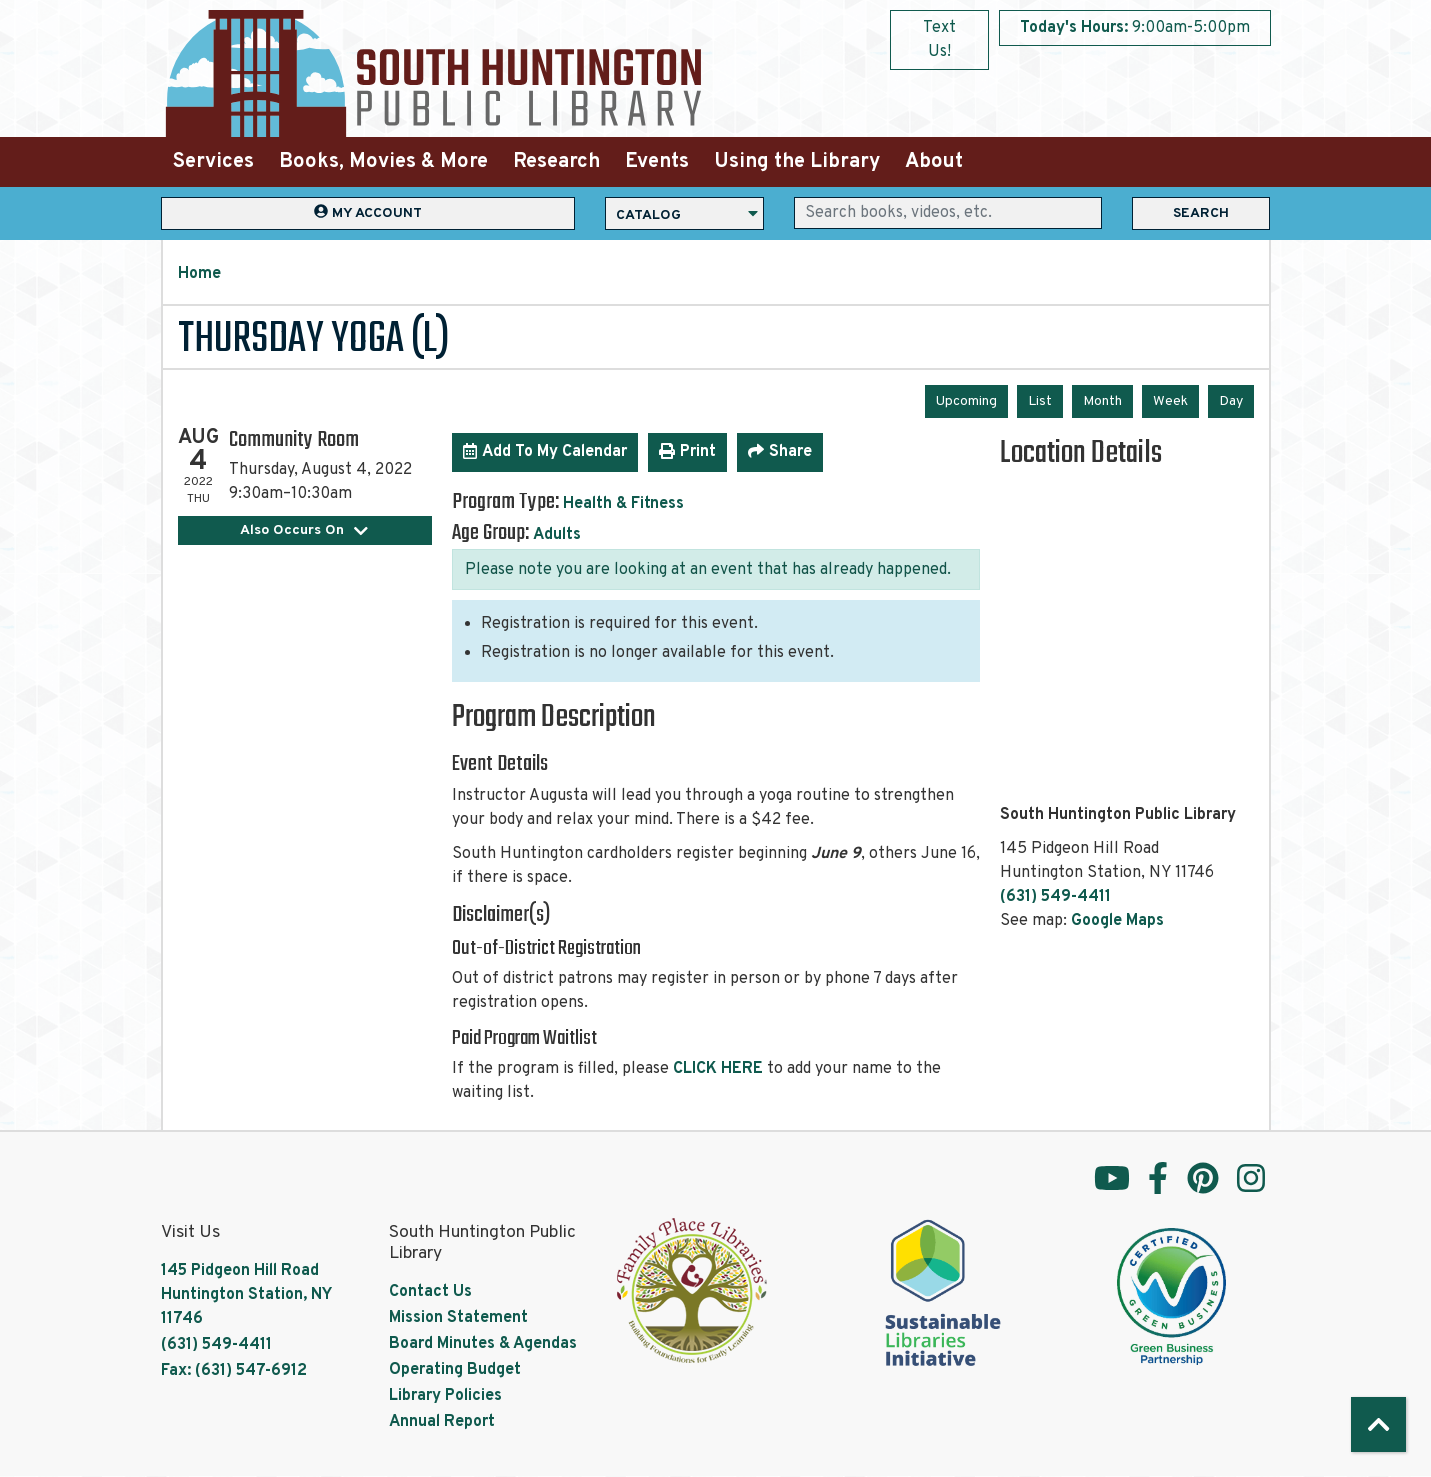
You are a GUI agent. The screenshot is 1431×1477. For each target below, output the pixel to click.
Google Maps (1117, 921)
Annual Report (442, 1422)
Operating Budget (455, 1370)
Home (199, 274)
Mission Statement (458, 1318)
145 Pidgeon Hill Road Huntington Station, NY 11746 (246, 1295)
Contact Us (430, 1292)
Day (1231, 401)
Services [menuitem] (213, 162)
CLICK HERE (718, 1069)
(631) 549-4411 (1055, 897)
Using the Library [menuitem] (797, 162)
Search (1201, 213)
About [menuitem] (934, 162)
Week (1170, 401)
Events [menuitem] (657, 162)
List (1040, 401)
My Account (368, 212)
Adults (557, 535)
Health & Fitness (623, 504)
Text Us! (939, 40)
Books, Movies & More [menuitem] (383, 162)
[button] (1135, 28)
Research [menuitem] (556, 162)
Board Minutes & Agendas (483, 1344)
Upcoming (966, 401)
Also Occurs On (304, 530)
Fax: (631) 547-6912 (234, 1371)
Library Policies (445, 1396)
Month (1102, 401)
